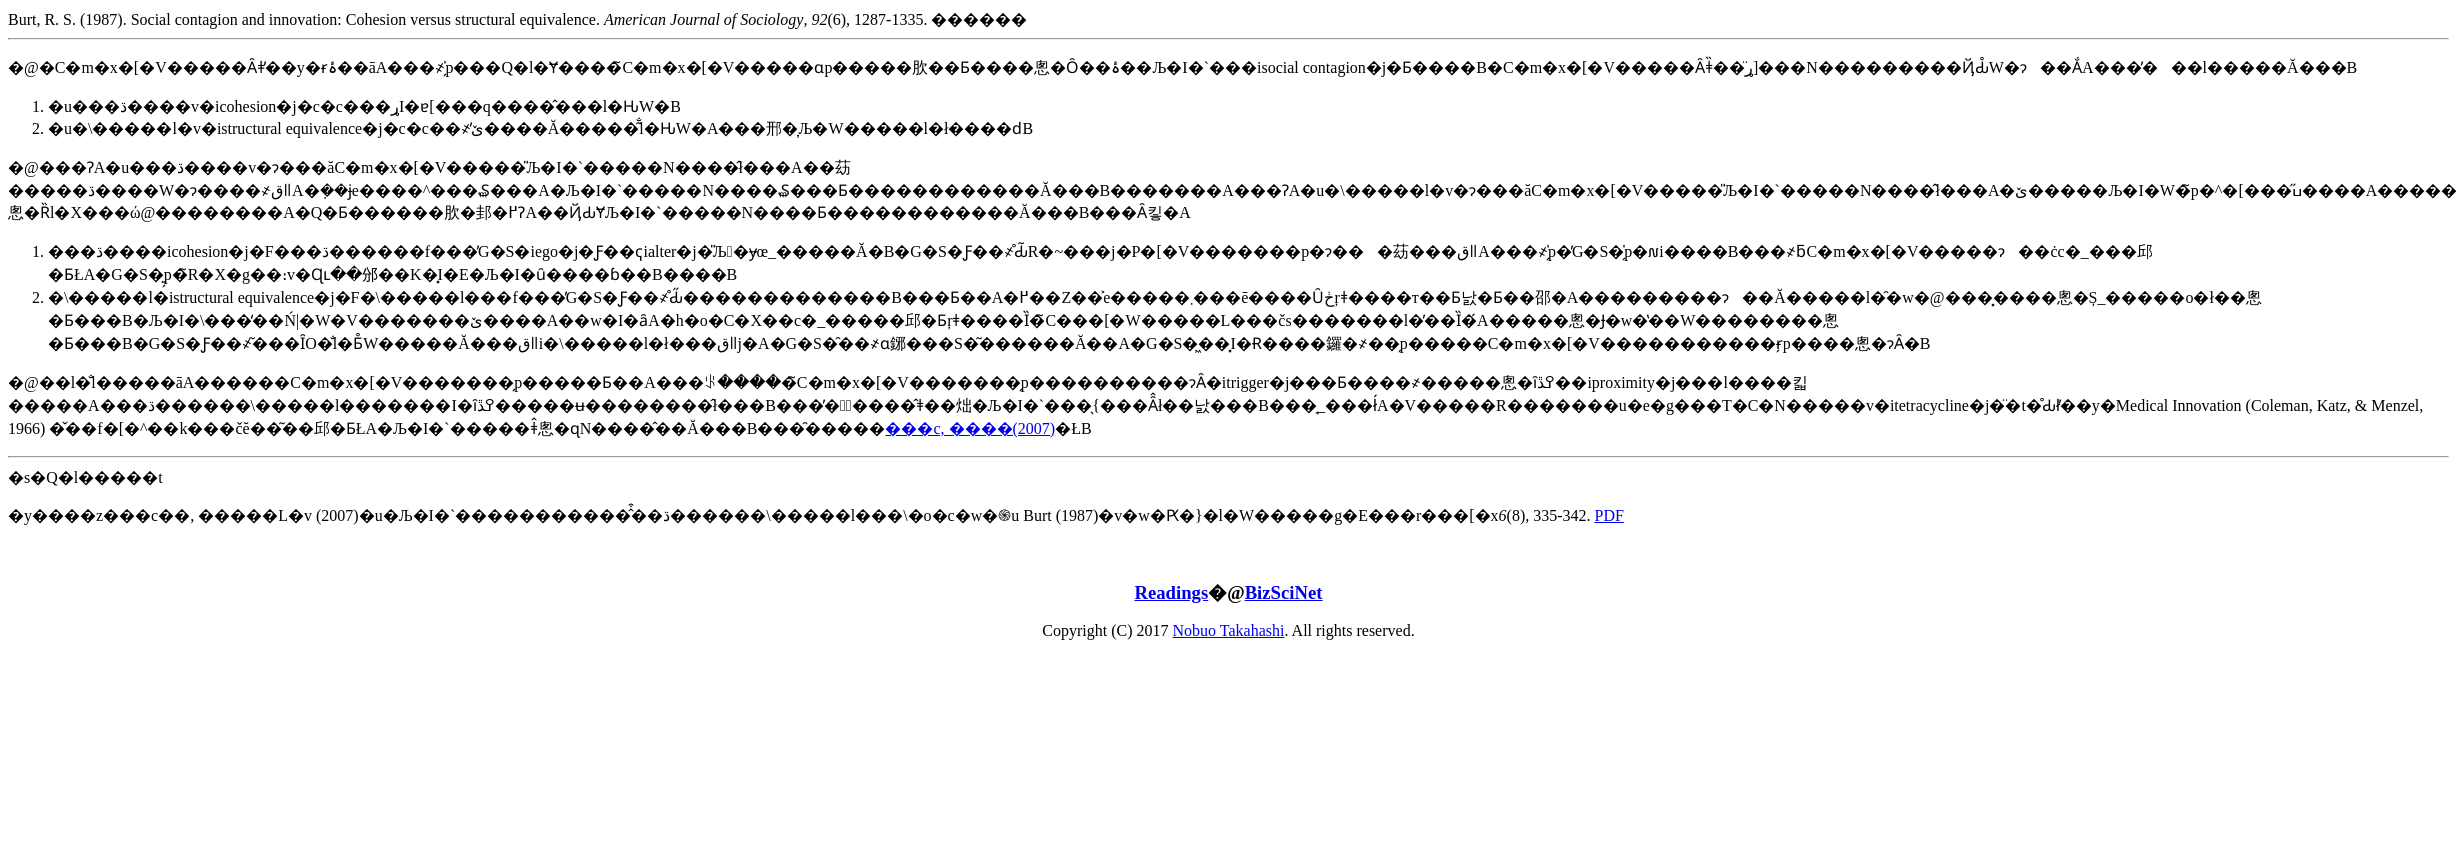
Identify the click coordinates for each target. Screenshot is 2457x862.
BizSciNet (1284, 592)
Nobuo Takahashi (1229, 630)
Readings (1171, 592)
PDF (1609, 515)
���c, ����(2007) (970, 428)
